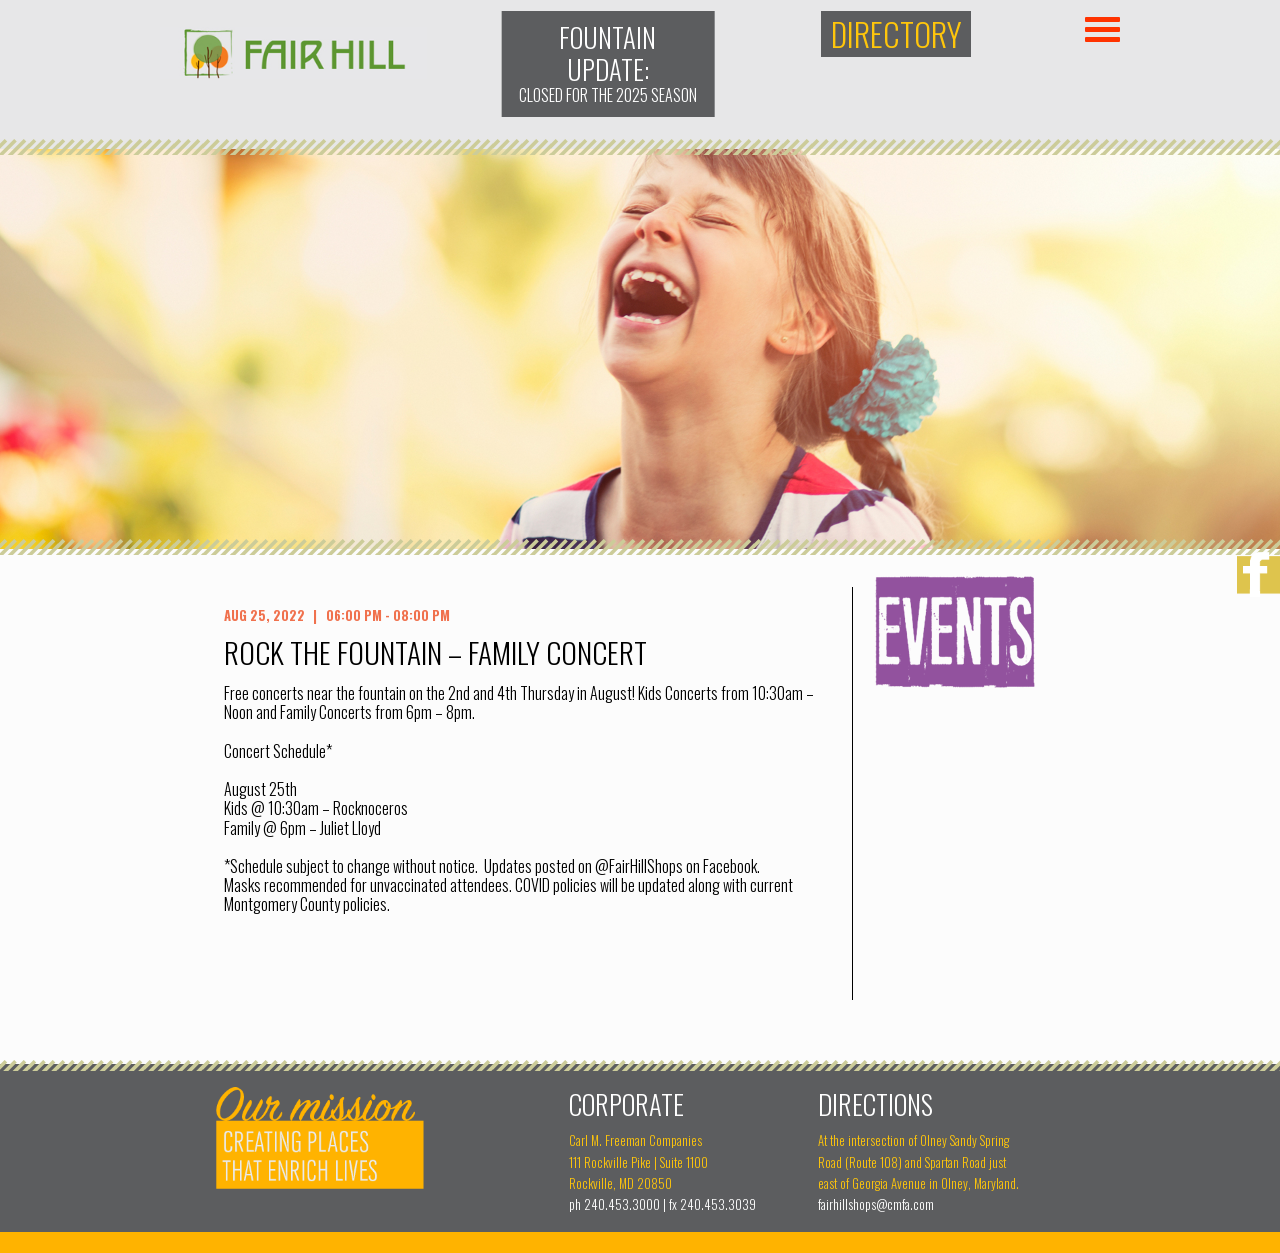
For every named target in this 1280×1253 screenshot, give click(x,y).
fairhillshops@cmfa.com (876, 1204)
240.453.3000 (622, 1204)
